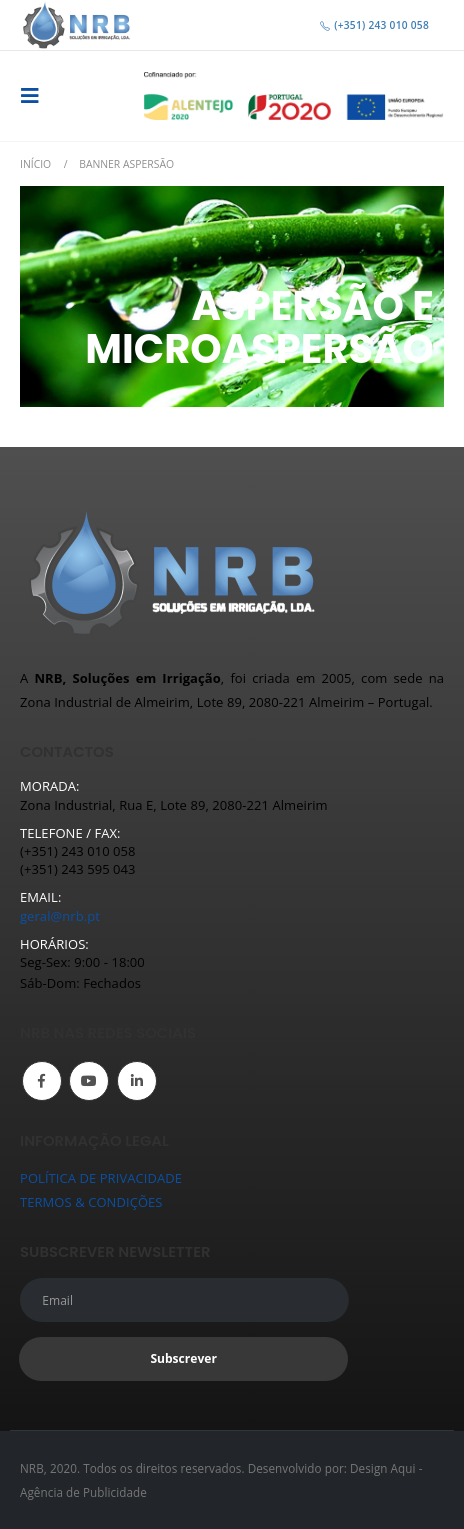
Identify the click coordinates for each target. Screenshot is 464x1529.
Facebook (42, 1081)
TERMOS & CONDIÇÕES (91, 1202)
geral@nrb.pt (60, 916)
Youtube (89, 1081)
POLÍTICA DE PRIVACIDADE (101, 1178)
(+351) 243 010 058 (374, 25)
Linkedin (137, 1081)
